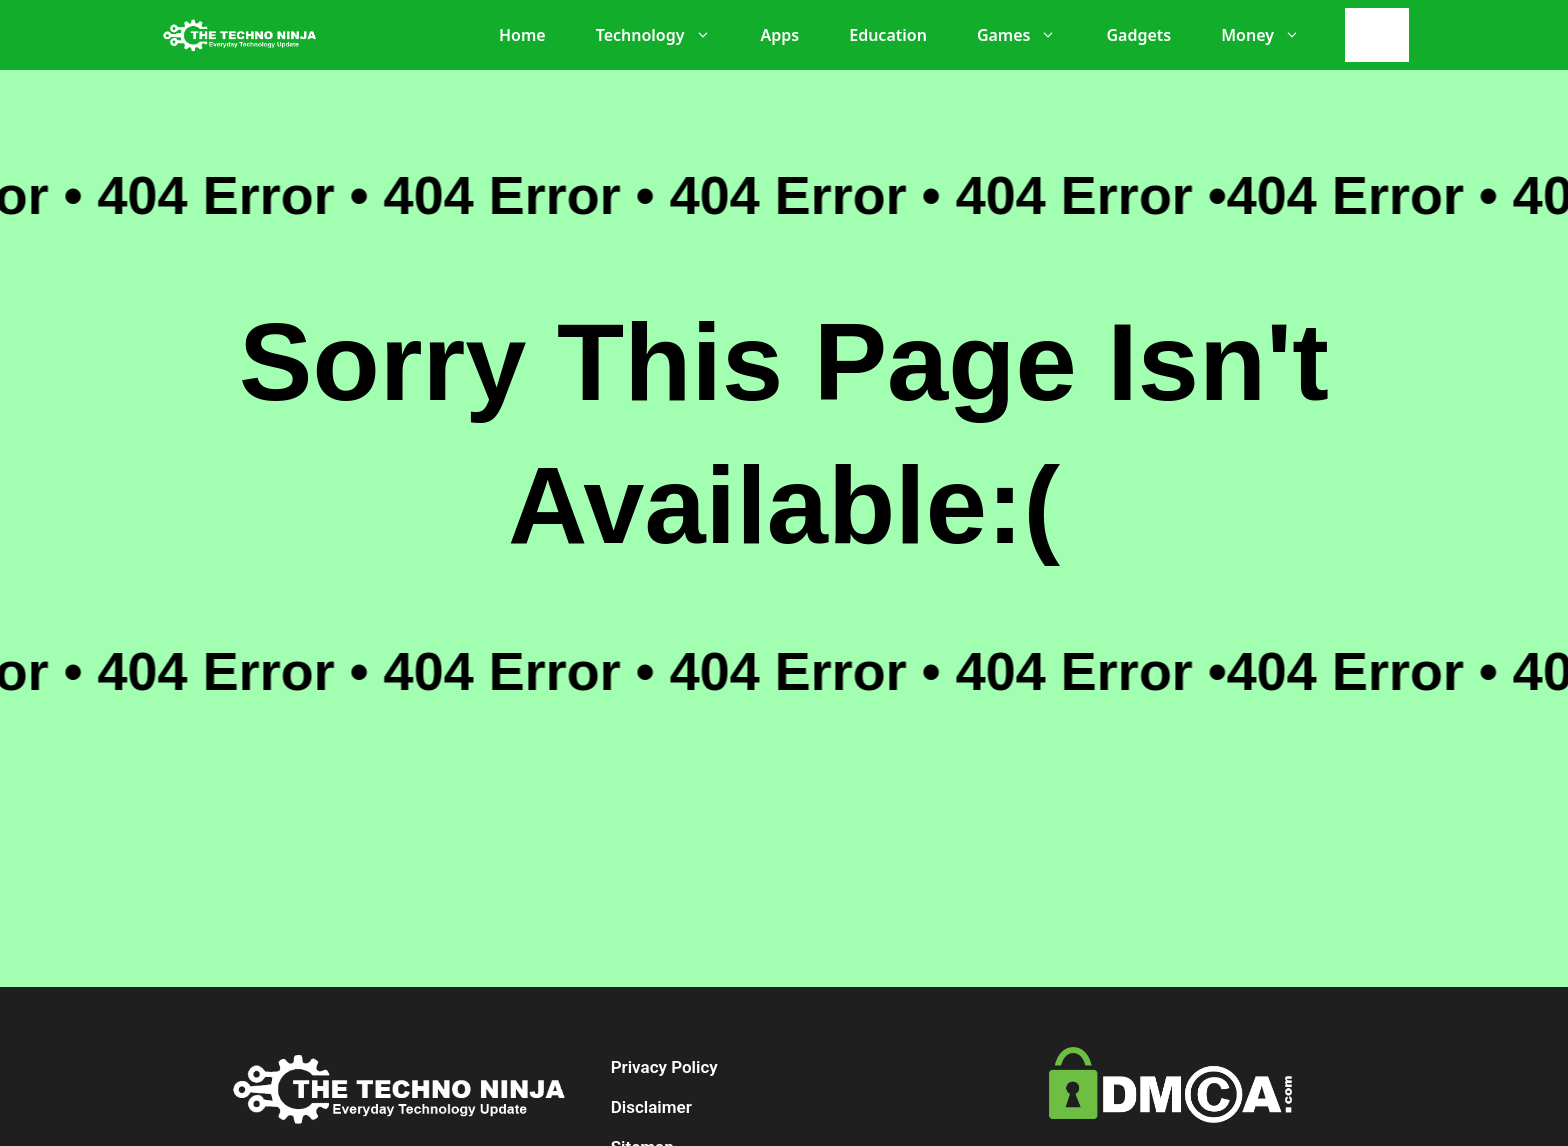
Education (888, 35)
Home (522, 35)
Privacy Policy (664, 1067)
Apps (780, 35)
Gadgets (1138, 35)
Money (1270, 35)
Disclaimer (651, 1107)
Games (1027, 35)
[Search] (1382, 35)
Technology (663, 35)
